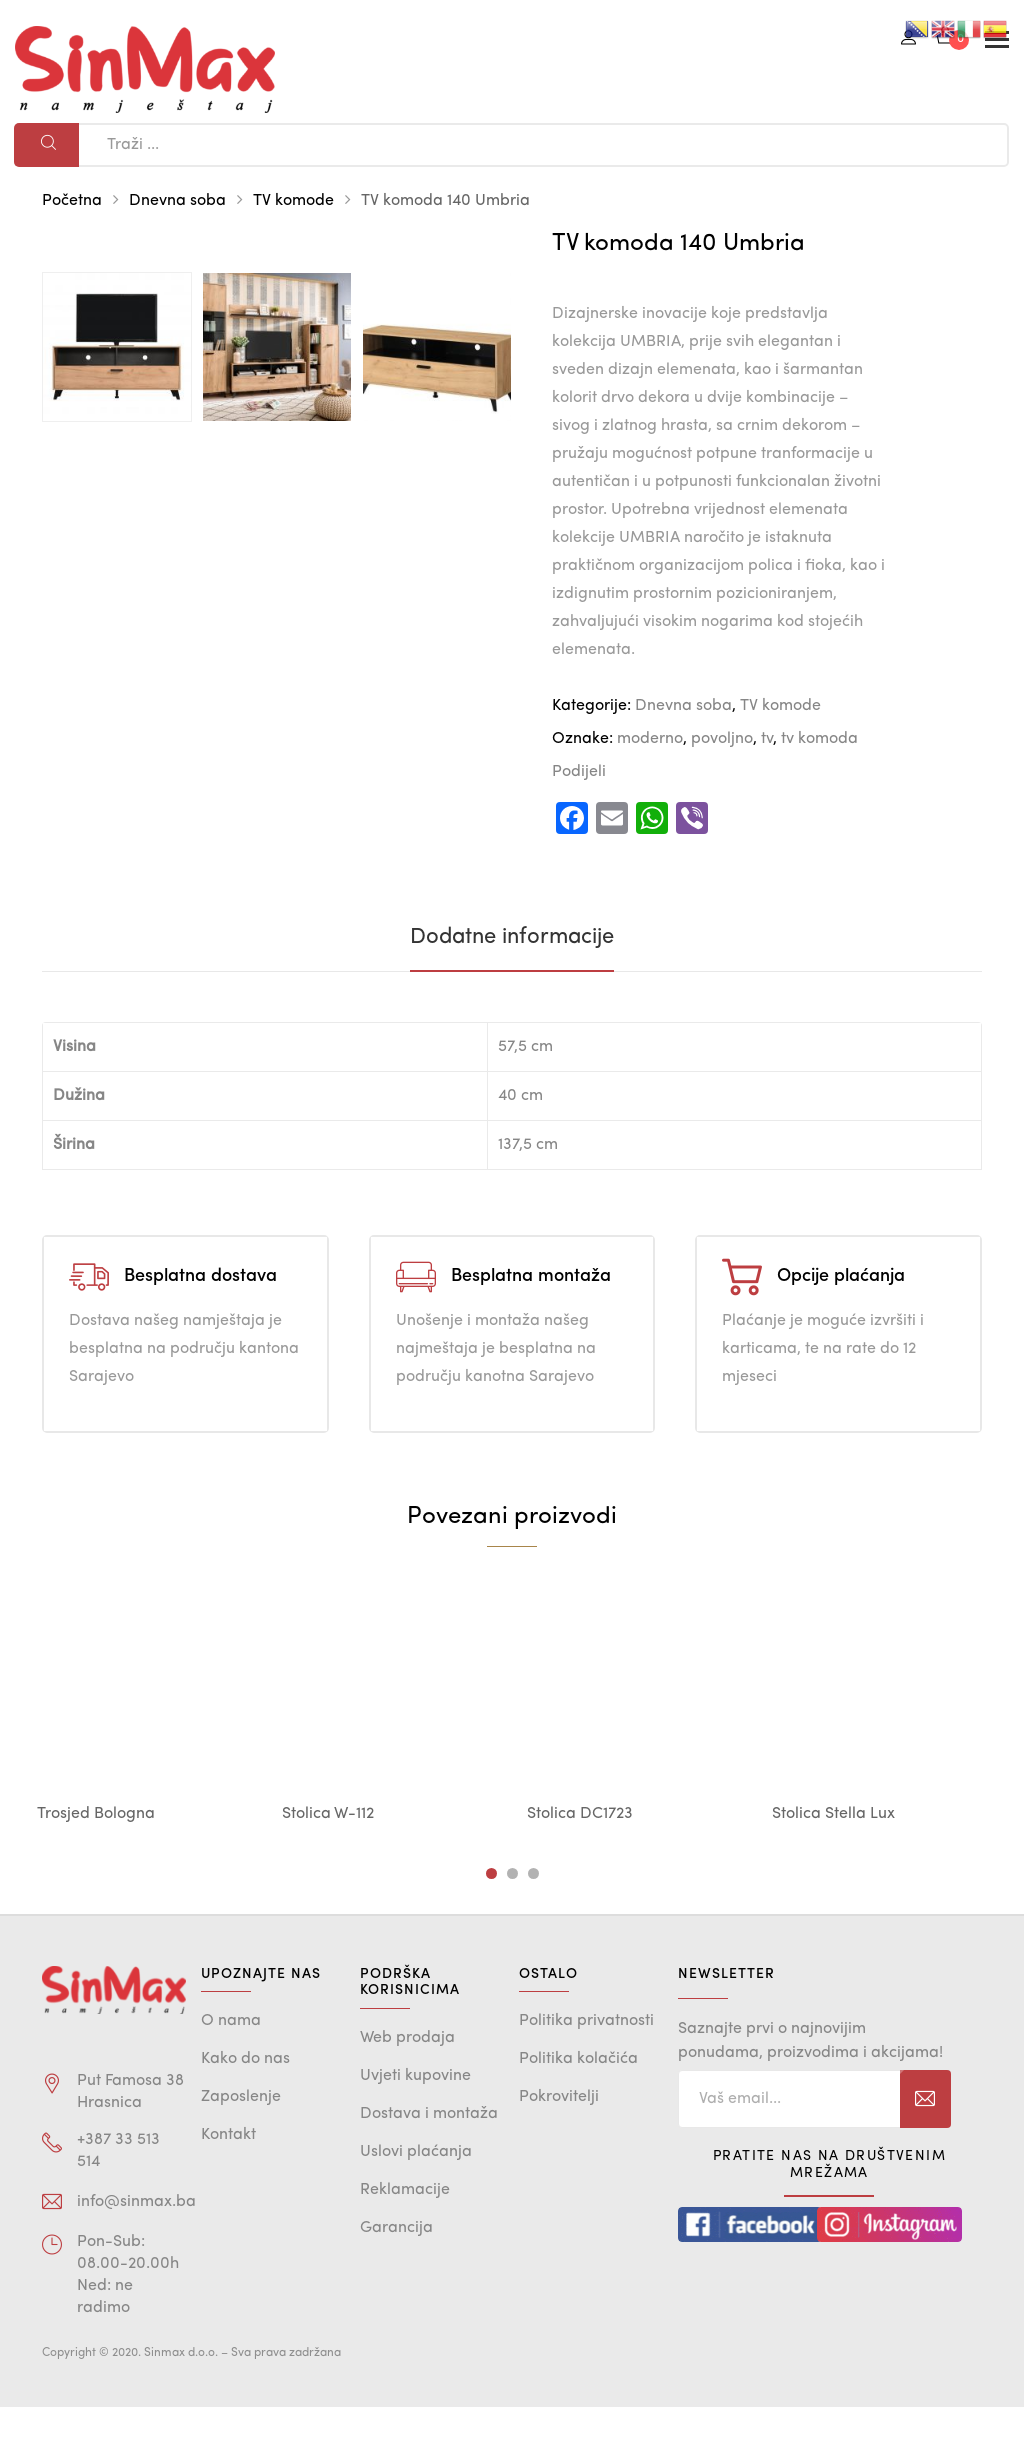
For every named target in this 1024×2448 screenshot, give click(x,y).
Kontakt (228, 2177)
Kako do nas (245, 2101)
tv (767, 739)
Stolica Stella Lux (833, 1855)
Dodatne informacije (512, 978)
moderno (650, 739)
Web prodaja (407, 2079)
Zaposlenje (241, 2139)
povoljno (722, 739)
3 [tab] (533, 1914)
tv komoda (819, 739)
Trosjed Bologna (96, 1855)
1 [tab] (491, 1914)
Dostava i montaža (429, 2155)
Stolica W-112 (328, 1855)
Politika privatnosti (586, 2063)
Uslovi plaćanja (416, 2193)
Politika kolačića (578, 2101)
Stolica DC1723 (580, 1855)
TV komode (293, 201)
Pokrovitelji (559, 2139)
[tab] (512, 978)
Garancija (396, 2269)
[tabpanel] (144, 1746)
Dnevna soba (177, 201)
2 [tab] (512, 1914)
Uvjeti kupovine (415, 2117)
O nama (231, 2063)
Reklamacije (405, 2231)
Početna (72, 201)
